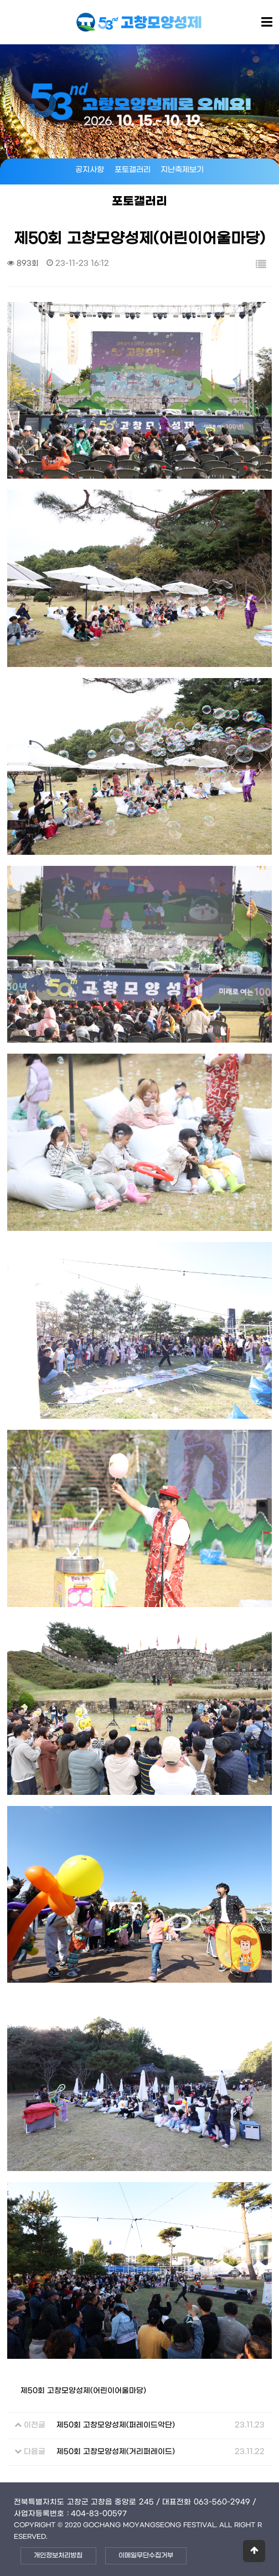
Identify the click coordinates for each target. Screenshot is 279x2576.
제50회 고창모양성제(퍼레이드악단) (115, 2425)
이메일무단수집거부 (145, 2556)
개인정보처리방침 (58, 2556)
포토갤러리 (133, 170)
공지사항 (89, 170)
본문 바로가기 (0, 0)
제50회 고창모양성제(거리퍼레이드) (115, 2451)
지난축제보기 (182, 170)
